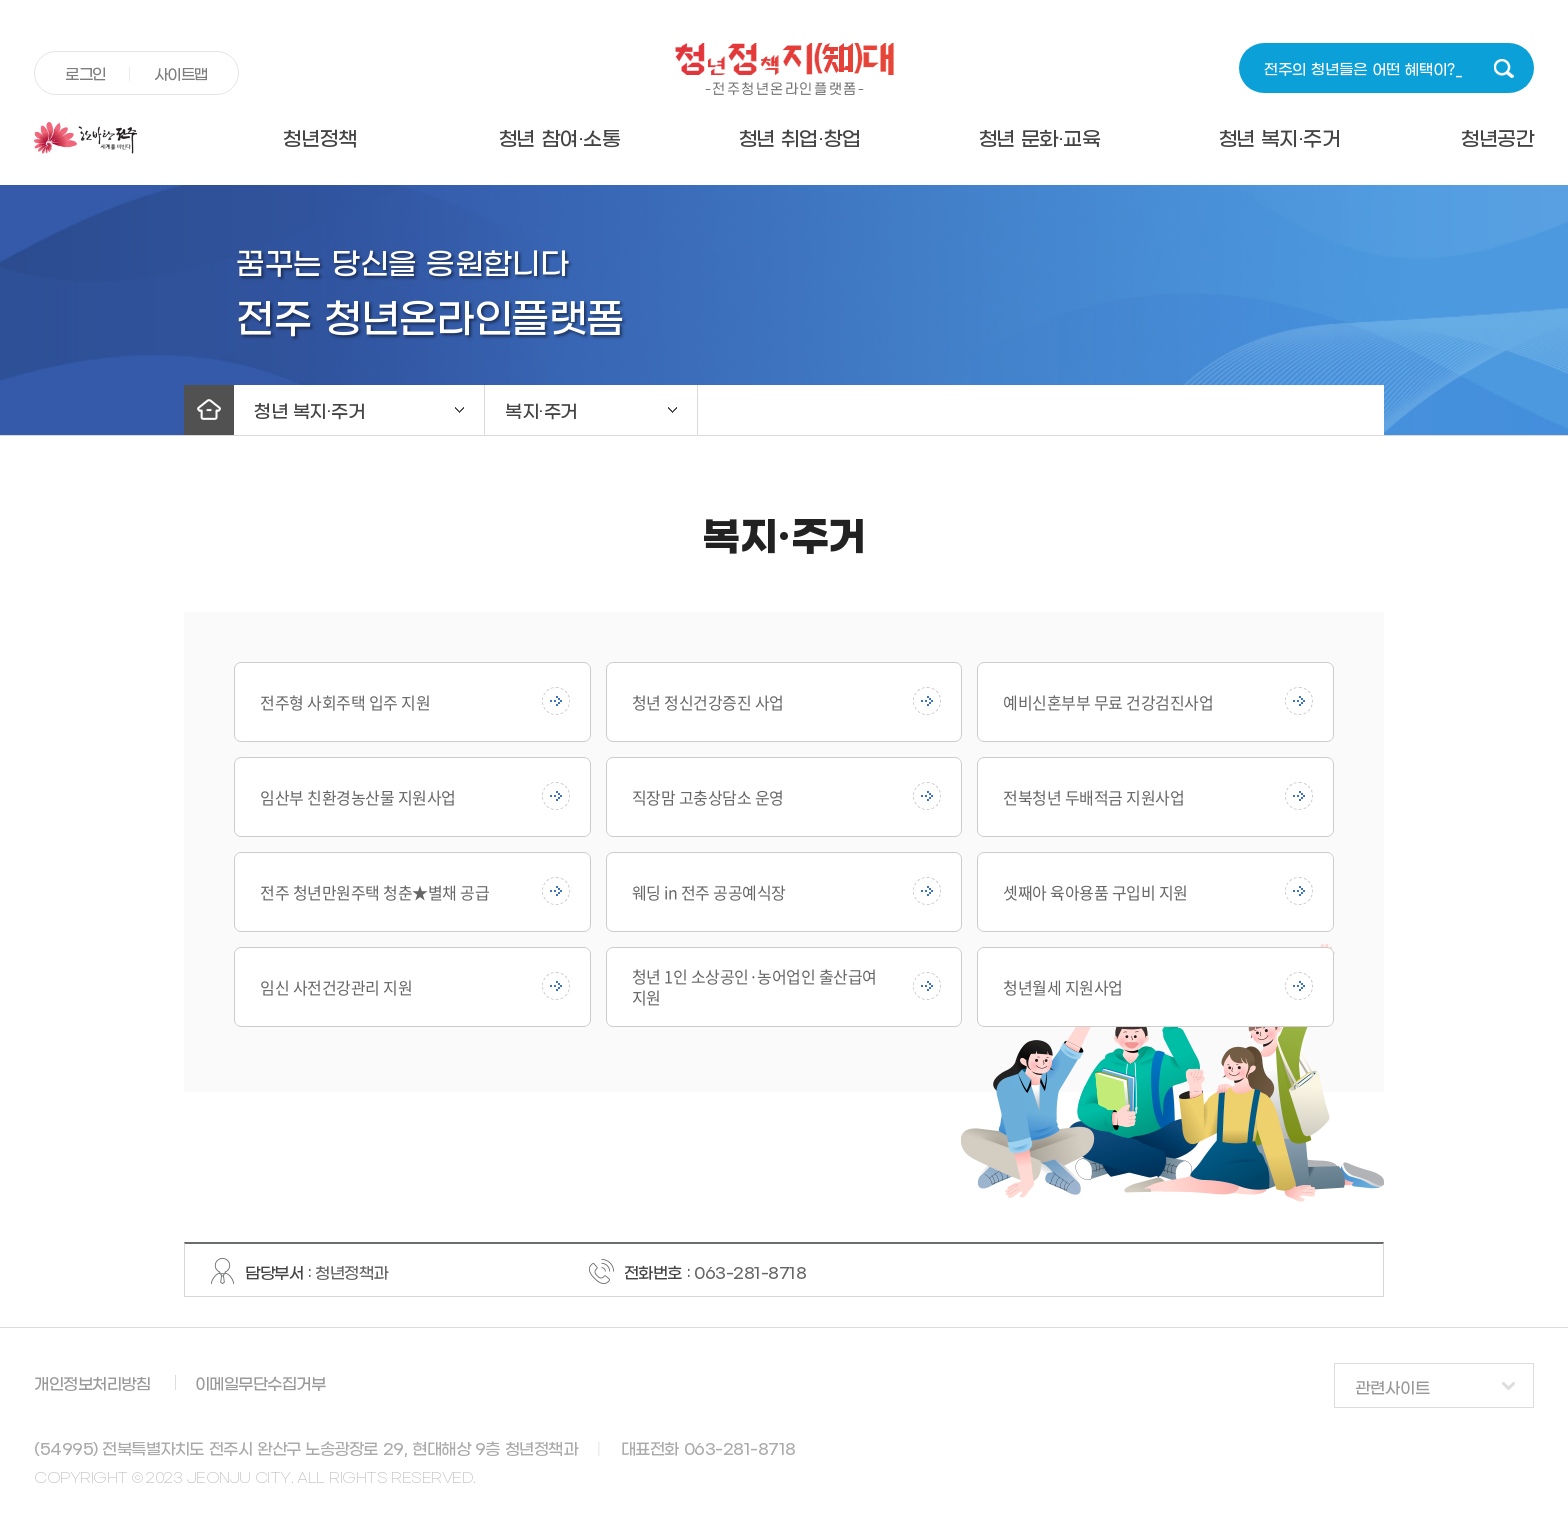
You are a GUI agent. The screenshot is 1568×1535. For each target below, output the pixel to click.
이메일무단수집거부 (260, 1384)
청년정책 (319, 140)
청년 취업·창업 (799, 140)
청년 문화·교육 (1039, 140)
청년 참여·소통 (559, 140)
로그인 (85, 75)
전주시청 (116, 138)
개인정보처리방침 (92, 1384)
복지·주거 (541, 412)
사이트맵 (181, 75)
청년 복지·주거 (1279, 140)
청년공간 (1497, 140)
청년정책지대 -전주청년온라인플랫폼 (784, 69)
